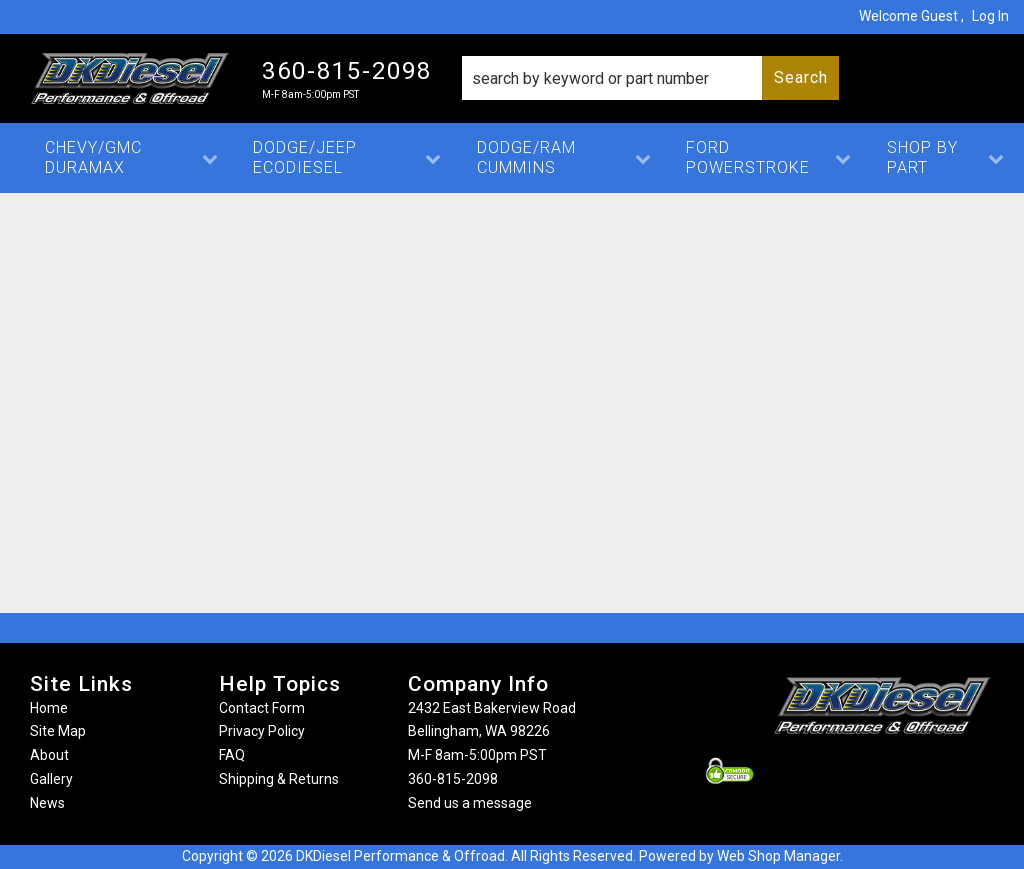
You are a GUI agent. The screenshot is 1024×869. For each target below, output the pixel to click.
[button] (650, 78)
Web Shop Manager (778, 856)
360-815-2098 (453, 779)
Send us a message (470, 803)
